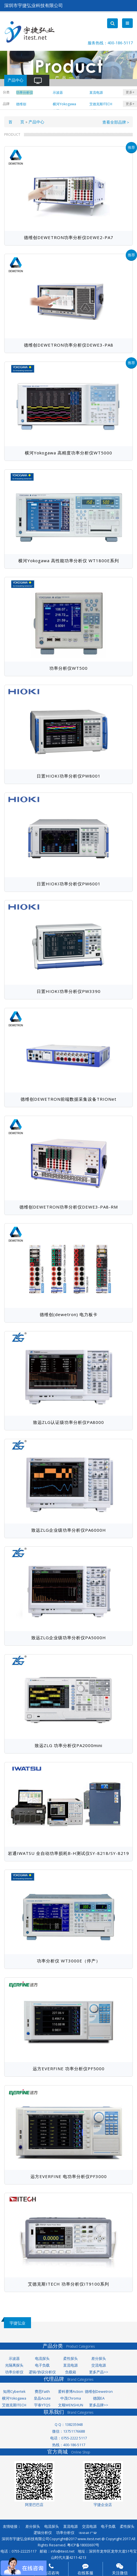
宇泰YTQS (42, 2405)
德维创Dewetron (99, 2391)
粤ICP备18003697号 (83, 2545)
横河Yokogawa (14, 2398)
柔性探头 (70, 2358)
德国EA (99, 2398)
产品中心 (36, 121)
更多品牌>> (98, 2405)
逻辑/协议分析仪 (42, 2372)
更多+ (130, 92)
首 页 (16, 121)
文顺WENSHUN (70, 2405)
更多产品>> (98, 2372)
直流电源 (70, 2365)
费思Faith (42, 2391)
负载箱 (70, 2372)
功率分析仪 (14, 2372)
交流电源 (98, 2365)
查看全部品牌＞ (116, 122)
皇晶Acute (42, 2398)
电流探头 (42, 2358)
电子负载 (42, 2365)
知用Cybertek (14, 2391)
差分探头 (98, 2358)
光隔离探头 (14, 2365)
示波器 (14, 2358)
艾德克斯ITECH (14, 2405)
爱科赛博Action (70, 2391)
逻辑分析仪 (43, 2532)
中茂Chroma (70, 2398)
